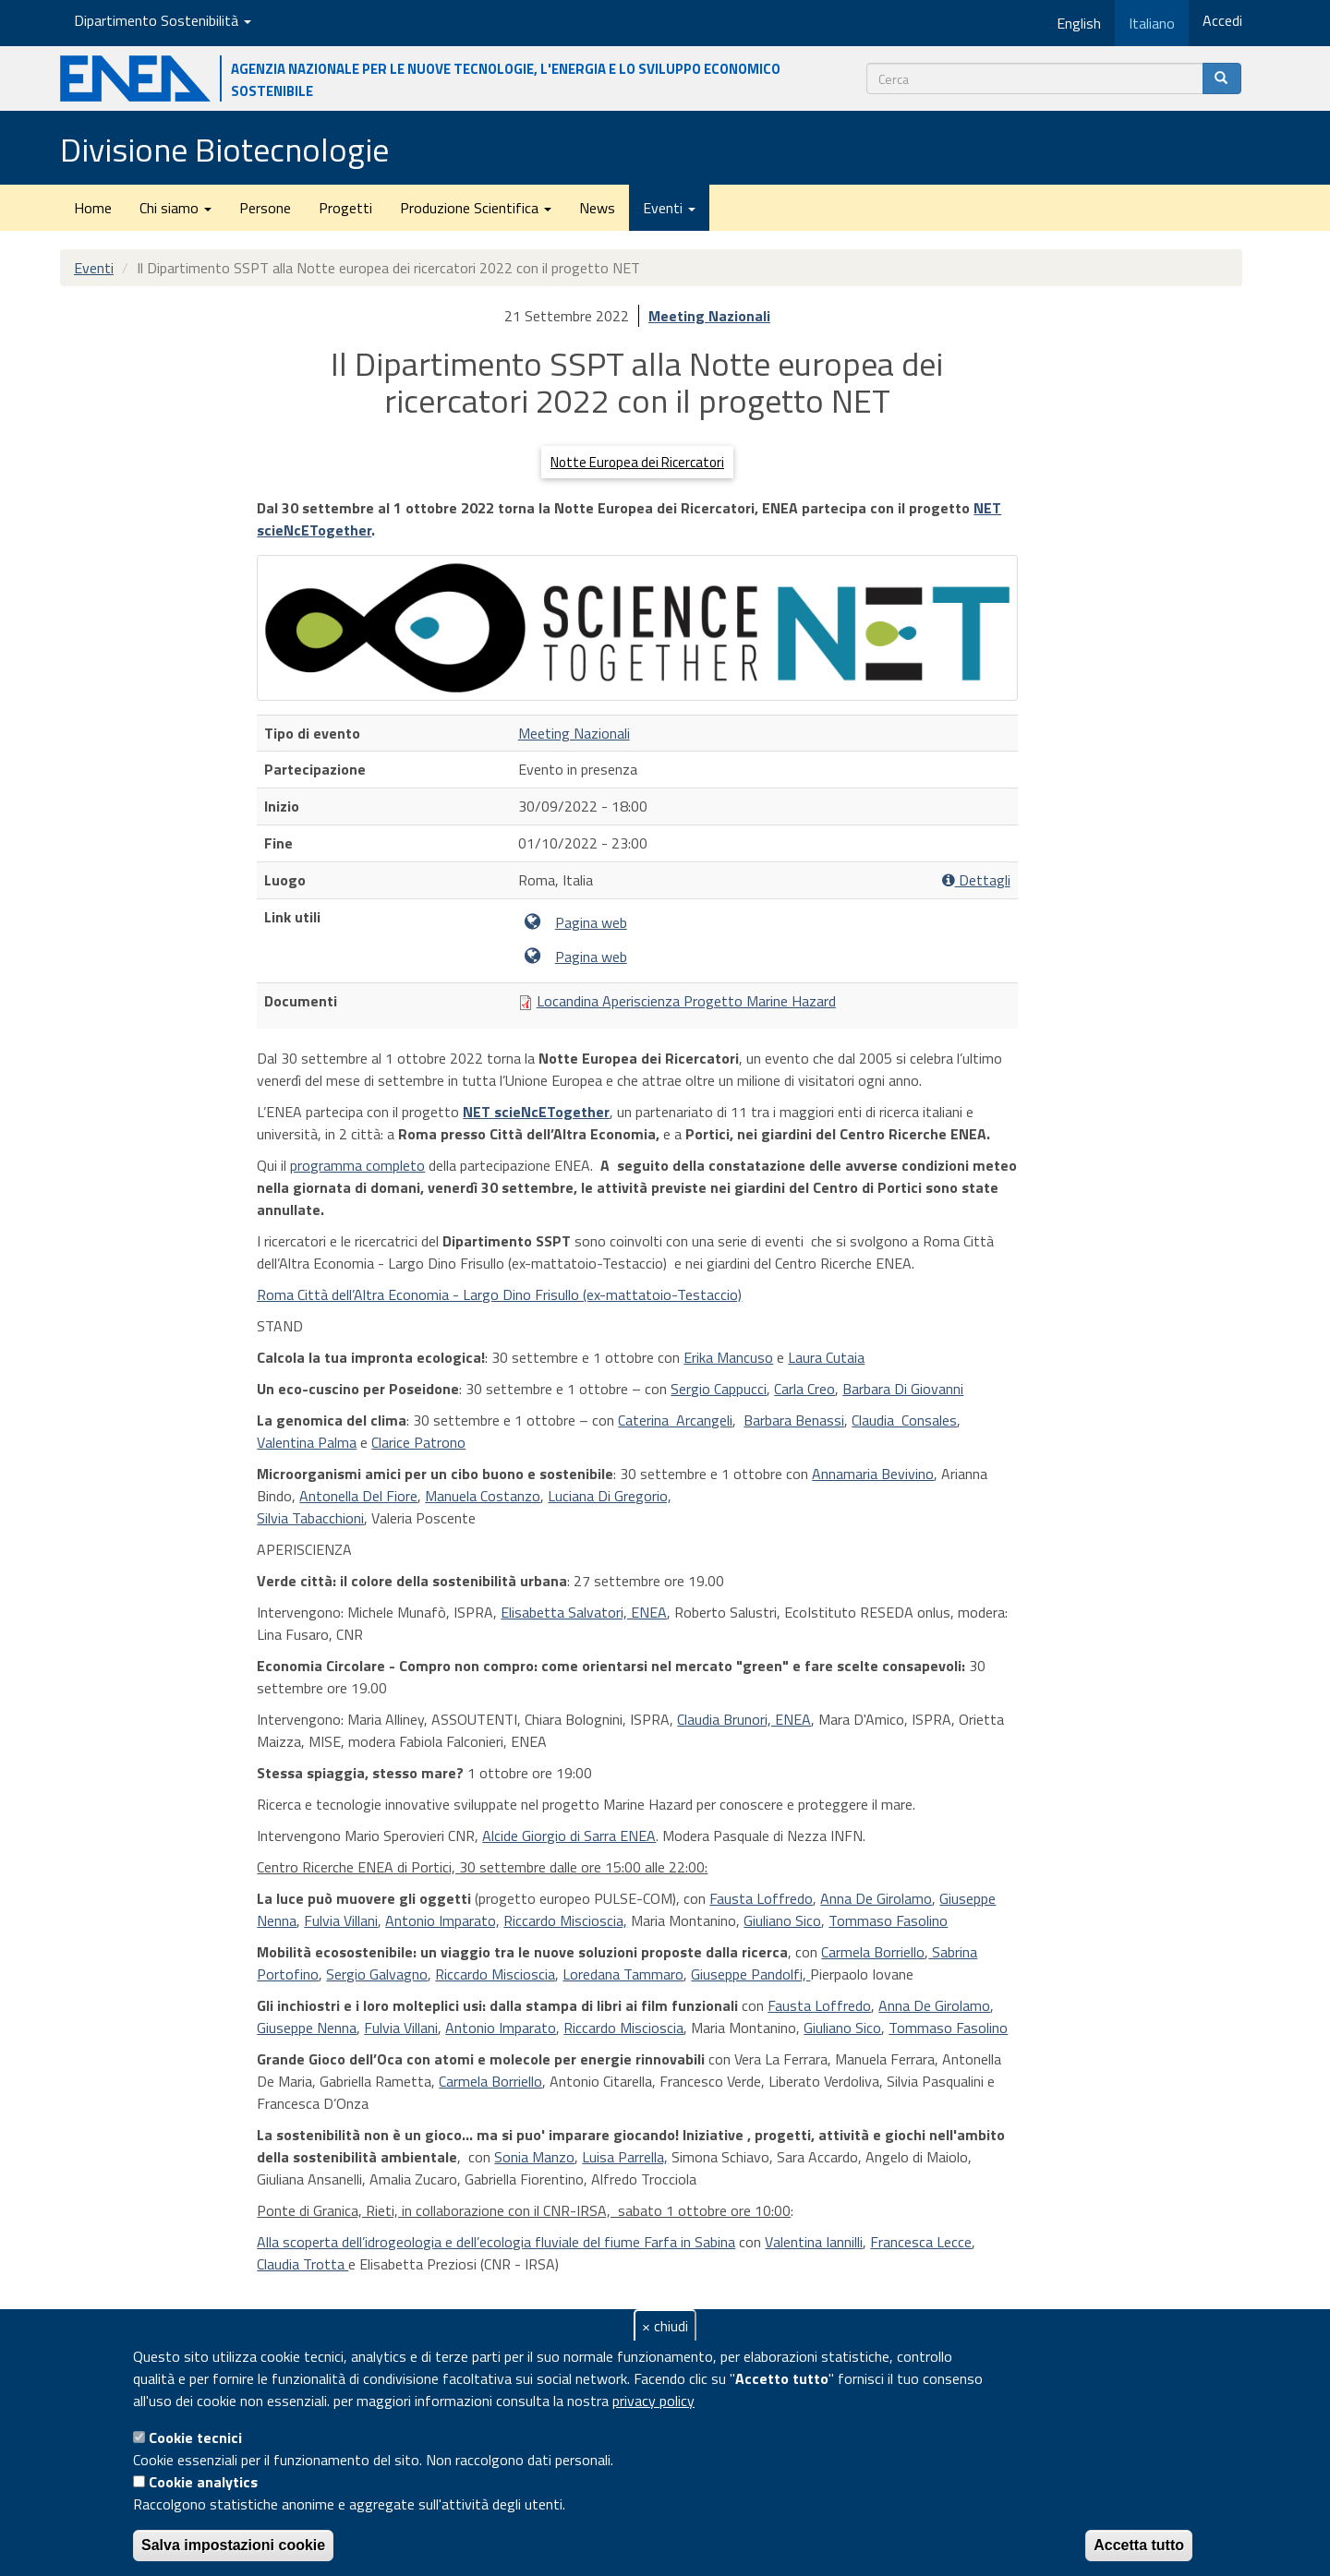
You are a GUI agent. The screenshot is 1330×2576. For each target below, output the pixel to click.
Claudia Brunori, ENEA (744, 1719)
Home (93, 208)
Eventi (669, 208)
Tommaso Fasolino (888, 1920)
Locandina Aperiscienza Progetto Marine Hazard (686, 1001)
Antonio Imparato (500, 2027)
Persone (265, 208)
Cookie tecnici (195, 2437)
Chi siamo (175, 208)
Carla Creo (804, 1389)
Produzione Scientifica (475, 208)
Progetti (345, 208)
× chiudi (665, 2326)
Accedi (1222, 20)
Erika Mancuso (728, 1357)
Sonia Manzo (534, 2157)
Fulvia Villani (341, 1920)
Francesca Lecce (921, 2242)
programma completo (357, 1165)
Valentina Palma (307, 1442)
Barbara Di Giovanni (902, 1389)
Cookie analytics (203, 2482)
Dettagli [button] (976, 880)
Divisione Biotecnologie (224, 149)
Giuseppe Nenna (307, 2027)
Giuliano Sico (782, 1920)
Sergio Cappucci (719, 1389)
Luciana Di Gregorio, (609, 1496)
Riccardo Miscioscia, (565, 1920)
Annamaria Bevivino (873, 1474)
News (597, 208)
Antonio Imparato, (442, 1920)
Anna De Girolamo (876, 1898)
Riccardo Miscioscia (495, 1974)
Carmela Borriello (873, 1952)
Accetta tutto (1139, 2545)
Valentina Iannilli (814, 2242)
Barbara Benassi (794, 1420)
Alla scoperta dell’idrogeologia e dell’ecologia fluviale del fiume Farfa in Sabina (496, 2242)
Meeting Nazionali (709, 316)
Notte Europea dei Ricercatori (637, 462)
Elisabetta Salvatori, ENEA (584, 1612)
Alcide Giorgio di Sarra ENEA (569, 1835)
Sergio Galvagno (377, 1974)
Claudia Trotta (302, 2264)
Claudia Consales (904, 1420)
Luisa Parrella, (625, 2157)
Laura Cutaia (826, 1357)
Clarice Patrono (418, 1442)
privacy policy (653, 2400)
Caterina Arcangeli (675, 1420)
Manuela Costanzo (482, 1496)
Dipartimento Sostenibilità (162, 20)
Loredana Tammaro (622, 1974)
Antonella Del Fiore (358, 1496)
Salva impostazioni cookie (233, 2545)
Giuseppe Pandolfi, (750, 1974)
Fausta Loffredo (761, 1898)
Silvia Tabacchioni (310, 1518)
